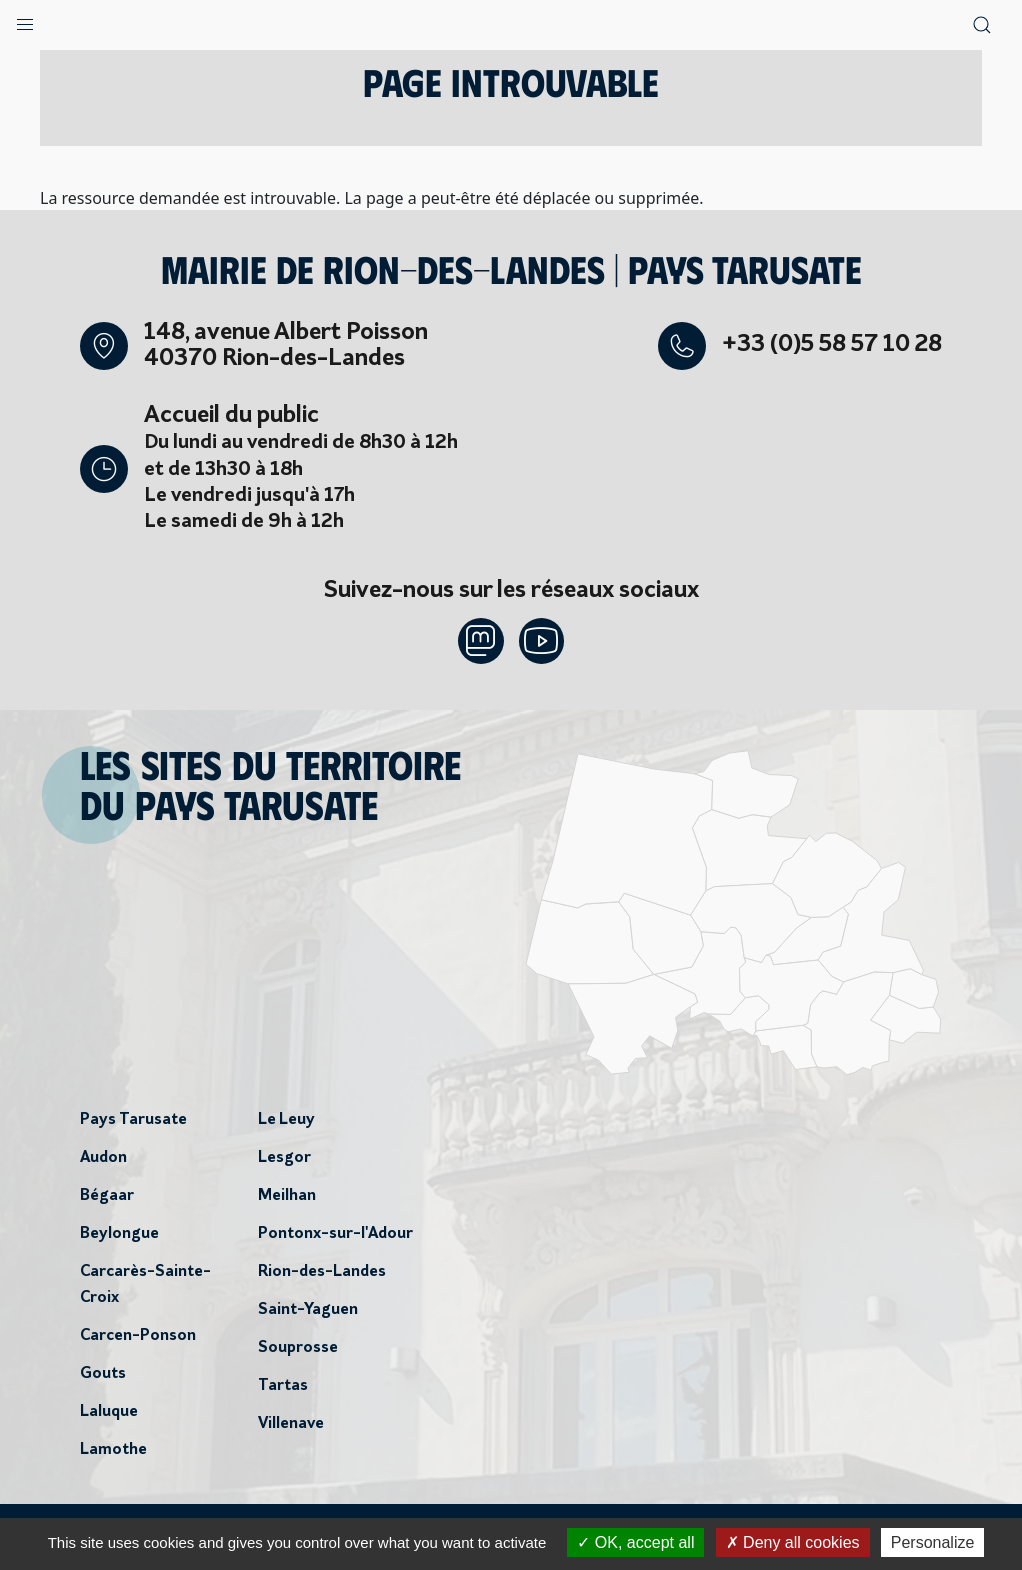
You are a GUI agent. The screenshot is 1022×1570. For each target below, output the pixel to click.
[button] (25, 20)
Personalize (933, 1542)
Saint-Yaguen (308, 1312)
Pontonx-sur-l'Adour (335, 1236)
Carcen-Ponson (138, 1338)
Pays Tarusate (133, 1122)
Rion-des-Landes (322, 1274)
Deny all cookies (793, 1542)
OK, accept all (635, 1542)
